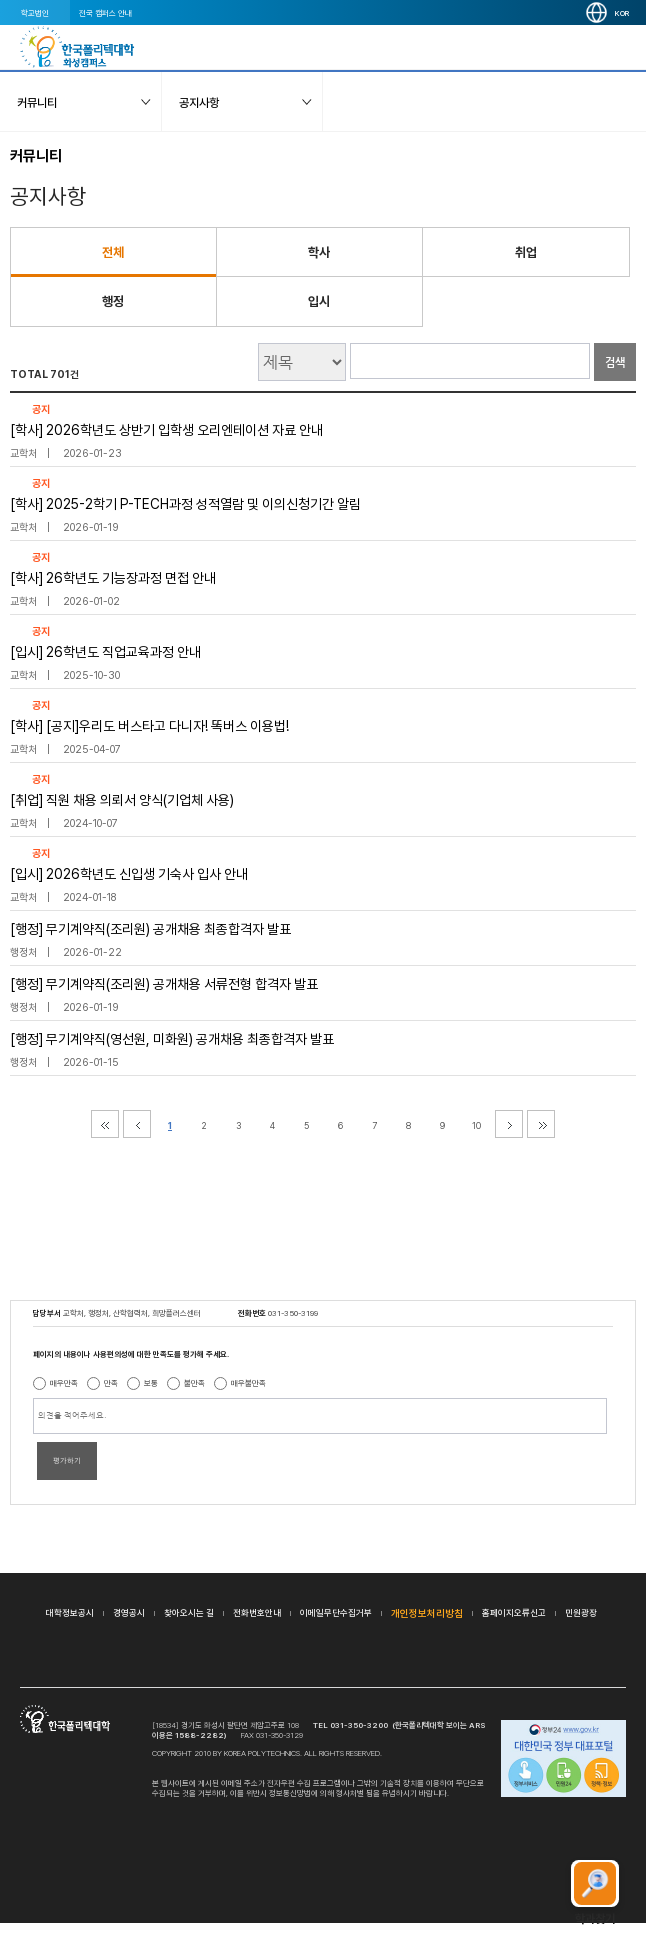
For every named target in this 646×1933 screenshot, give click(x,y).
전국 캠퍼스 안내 (105, 13)
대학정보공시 (70, 1612)
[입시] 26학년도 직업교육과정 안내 (105, 652)
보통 (151, 1383)
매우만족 (64, 1383)
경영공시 (129, 1612)
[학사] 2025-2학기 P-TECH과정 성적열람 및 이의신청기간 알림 (185, 504)
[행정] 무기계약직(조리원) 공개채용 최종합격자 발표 (150, 929)
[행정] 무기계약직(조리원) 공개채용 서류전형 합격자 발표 (164, 984)
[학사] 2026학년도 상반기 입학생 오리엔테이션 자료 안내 (166, 430)
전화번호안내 (257, 1612)
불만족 (194, 1383)
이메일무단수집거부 (336, 1612)
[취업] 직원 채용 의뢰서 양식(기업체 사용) (122, 800)
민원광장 (581, 1612)
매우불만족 (248, 1383)
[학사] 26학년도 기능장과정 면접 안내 (113, 578)
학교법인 (35, 13)
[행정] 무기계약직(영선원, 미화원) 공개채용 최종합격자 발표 (172, 1039)
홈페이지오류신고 (514, 1612)
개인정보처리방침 (427, 1613)
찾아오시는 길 (189, 1612)
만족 (111, 1383)
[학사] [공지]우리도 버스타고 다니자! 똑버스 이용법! (149, 726)
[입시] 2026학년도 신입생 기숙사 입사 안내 (129, 874)
